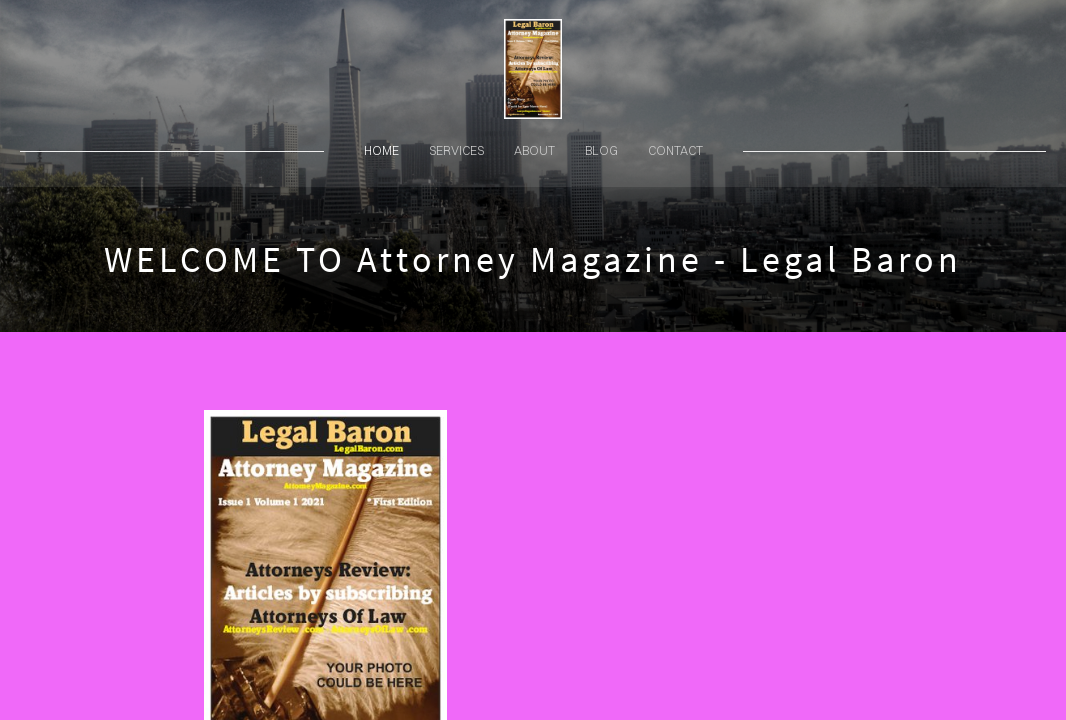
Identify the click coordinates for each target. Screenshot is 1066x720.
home (381, 150)
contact (675, 150)
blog (601, 150)
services (456, 150)
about (534, 150)
